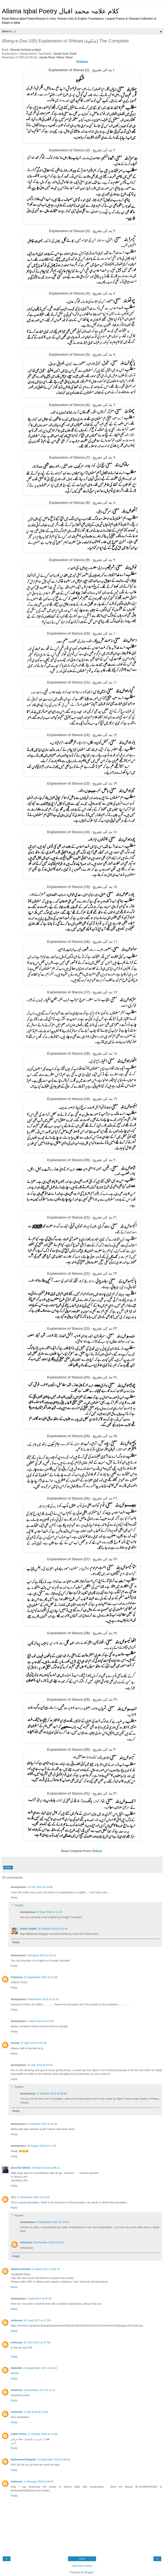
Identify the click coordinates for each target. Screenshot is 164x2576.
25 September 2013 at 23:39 (40, 1977)
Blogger (89, 2572)
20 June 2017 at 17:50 (37, 2320)
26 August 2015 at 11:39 (41, 2145)
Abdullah (16, 2368)
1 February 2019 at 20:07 (39, 2481)
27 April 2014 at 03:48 (34, 2042)
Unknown (17, 1977)
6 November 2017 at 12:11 (39, 2390)
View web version (82, 2565)
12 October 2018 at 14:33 (42, 2433)
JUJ (13, 2197)
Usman (15, 2042)
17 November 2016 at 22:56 (33, 2197)
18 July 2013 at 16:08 (40, 1887)
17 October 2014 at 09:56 (52, 2093)
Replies (19, 1905)
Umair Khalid (28, 1928)
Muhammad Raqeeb (23, 2459)
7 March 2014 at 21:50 (40, 2021)
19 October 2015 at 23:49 (52, 1928)
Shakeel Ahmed (20, 2269)
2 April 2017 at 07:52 (39, 2298)
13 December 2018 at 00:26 (53, 2459)
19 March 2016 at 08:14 (46, 2167)
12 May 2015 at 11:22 (49, 1912)
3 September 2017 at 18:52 (53, 2222)
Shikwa (82, 62)
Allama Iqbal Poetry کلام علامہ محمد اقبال (60, 11)
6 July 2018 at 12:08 (36, 2411)
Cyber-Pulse (18, 2433)
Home (82, 2558)
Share (8, 1867)
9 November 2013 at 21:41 (43, 1999)
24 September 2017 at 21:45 (40, 2368)
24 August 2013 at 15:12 (41, 1955)
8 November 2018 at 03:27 (48, 2242)
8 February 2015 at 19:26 (42, 2123)
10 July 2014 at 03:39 (40, 2065)
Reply (14, 1897)
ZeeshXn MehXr (21, 2167)
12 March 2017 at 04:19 (46, 2269)
